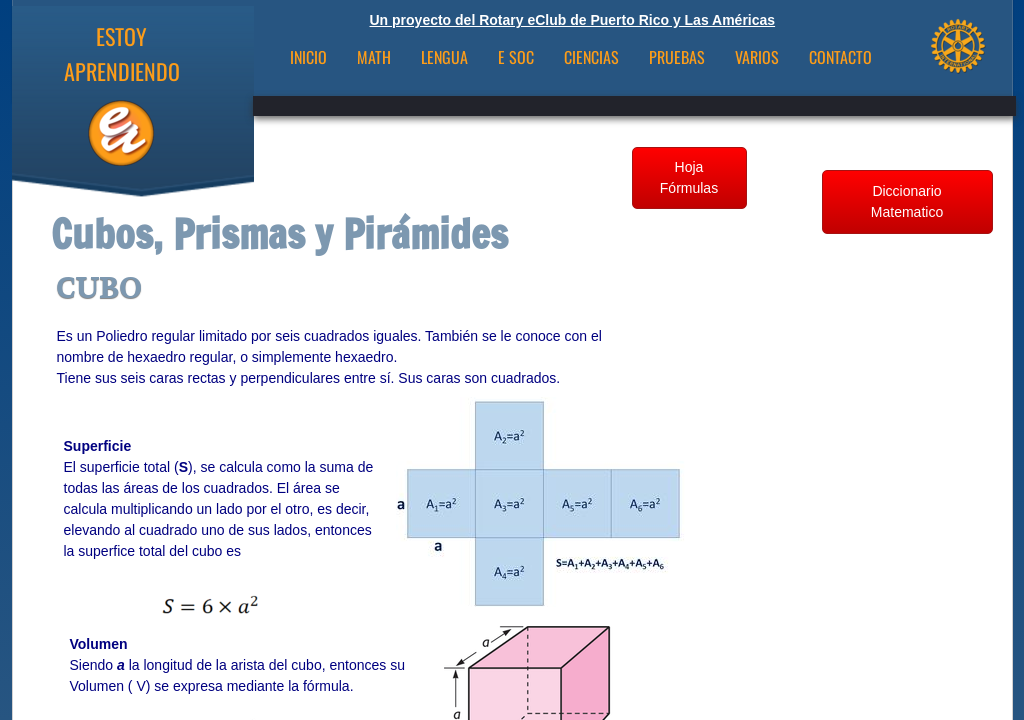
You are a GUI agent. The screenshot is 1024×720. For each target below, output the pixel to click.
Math (374, 57)
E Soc (516, 57)
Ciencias (591, 57)
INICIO (308, 57)
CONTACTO (840, 57)
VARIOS (757, 57)
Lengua (444, 57)
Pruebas (677, 57)
